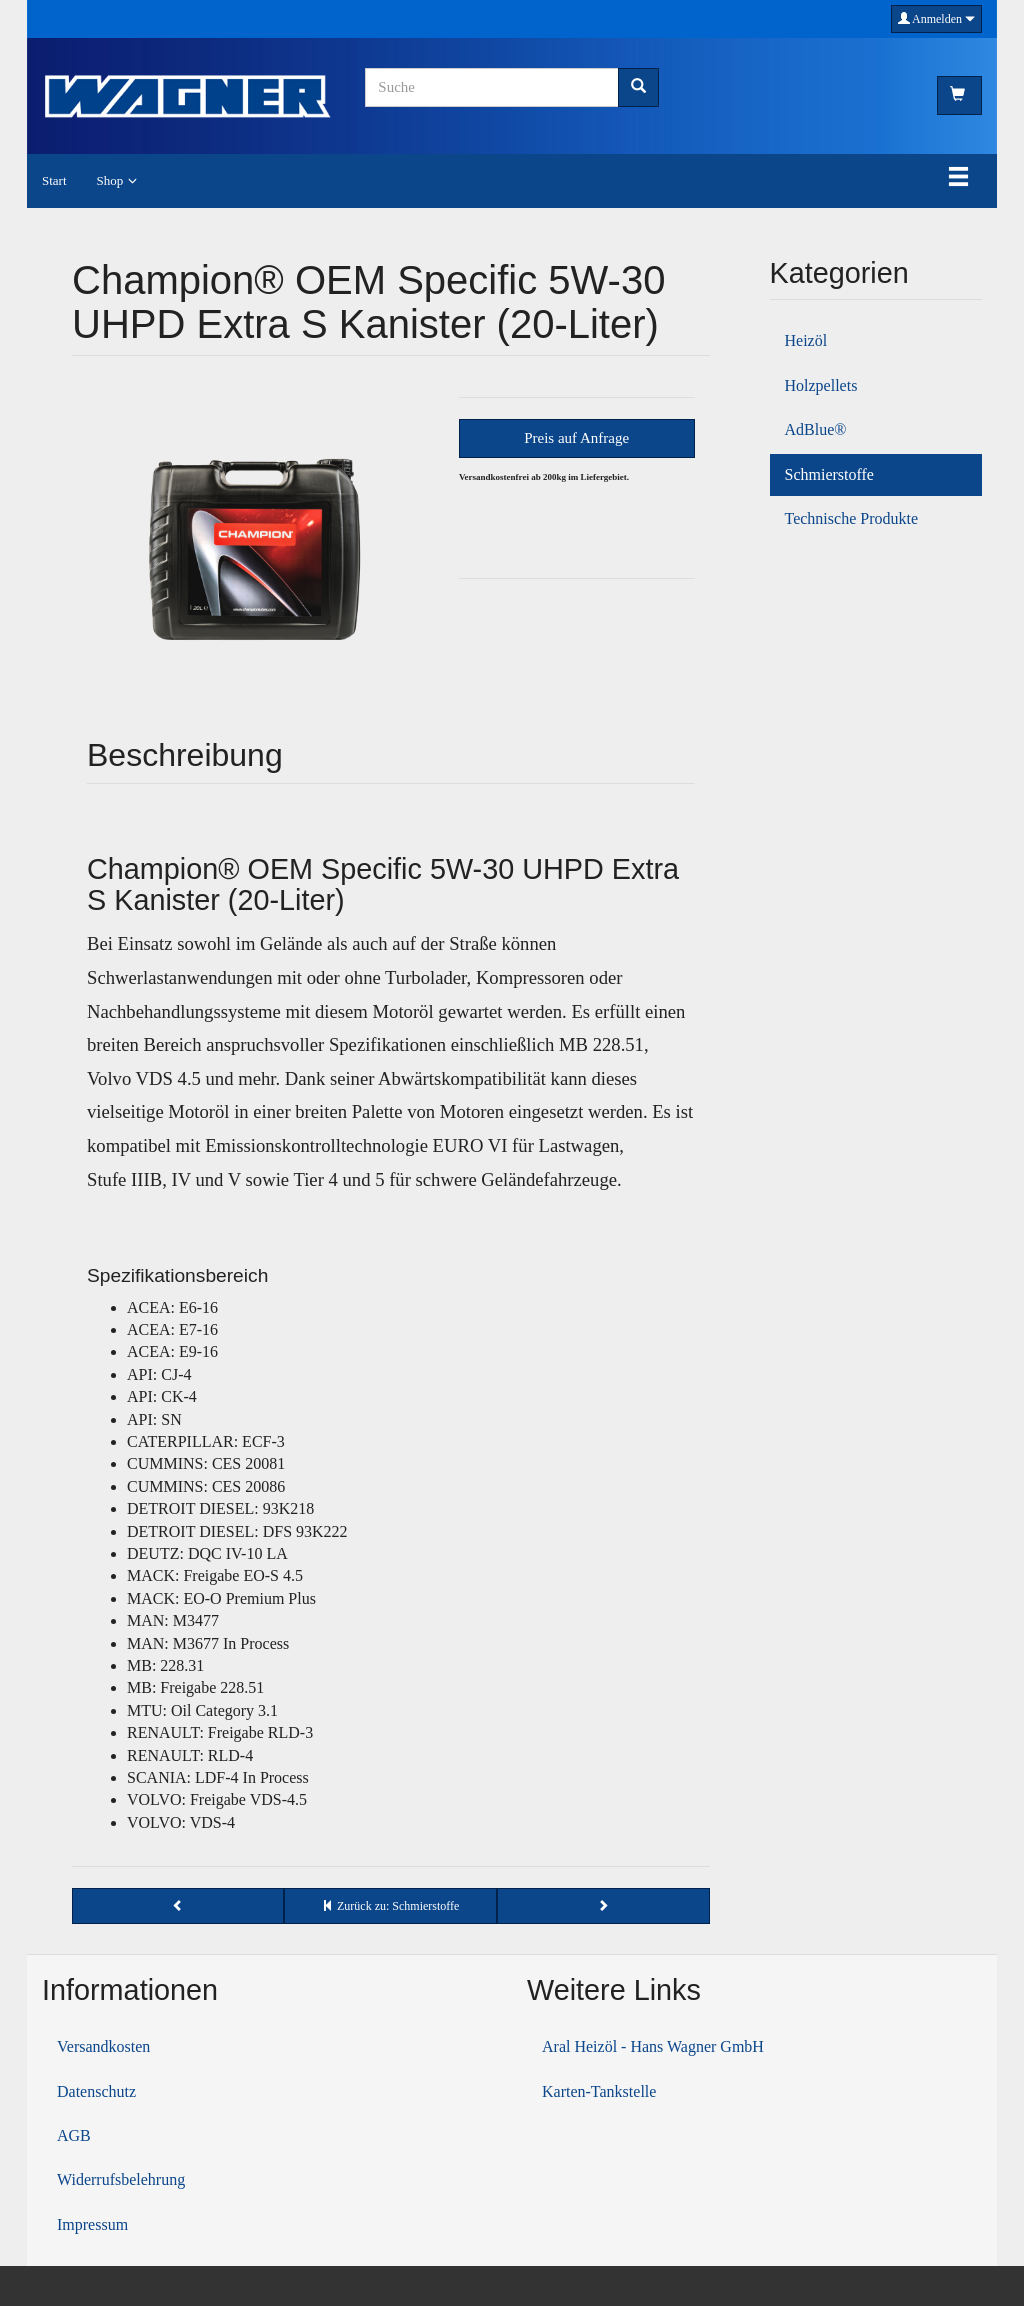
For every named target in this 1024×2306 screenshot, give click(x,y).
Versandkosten (103, 2046)
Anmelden (936, 19)
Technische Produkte (852, 518)
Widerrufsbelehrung (121, 2179)
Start (54, 180)
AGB (74, 2135)
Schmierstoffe (829, 474)
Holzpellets (821, 385)
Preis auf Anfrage (576, 438)
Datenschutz (96, 2091)
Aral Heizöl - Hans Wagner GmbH (653, 2046)
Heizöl (806, 340)
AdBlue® (816, 429)
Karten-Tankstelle (599, 2091)
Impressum (92, 2224)
